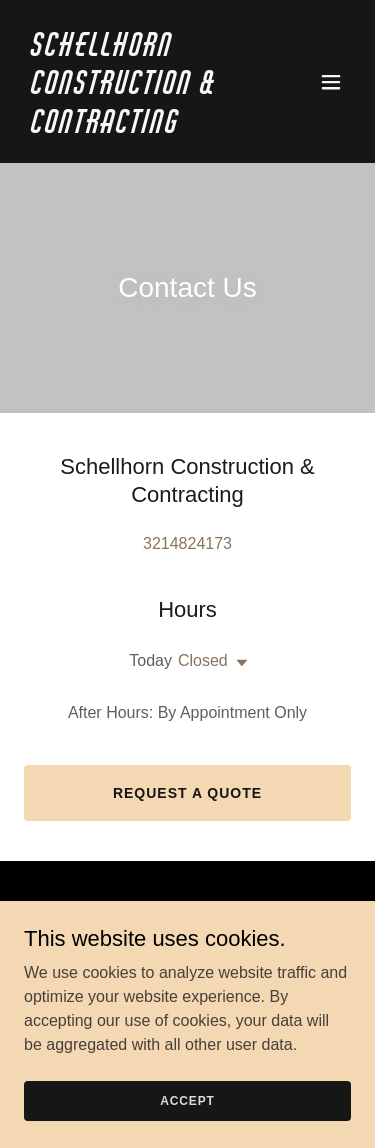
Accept (187, 1100)
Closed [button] (203, 660)
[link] (138, 127)
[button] (331, 82)
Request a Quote (187, 793)
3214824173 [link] (187, 543)
